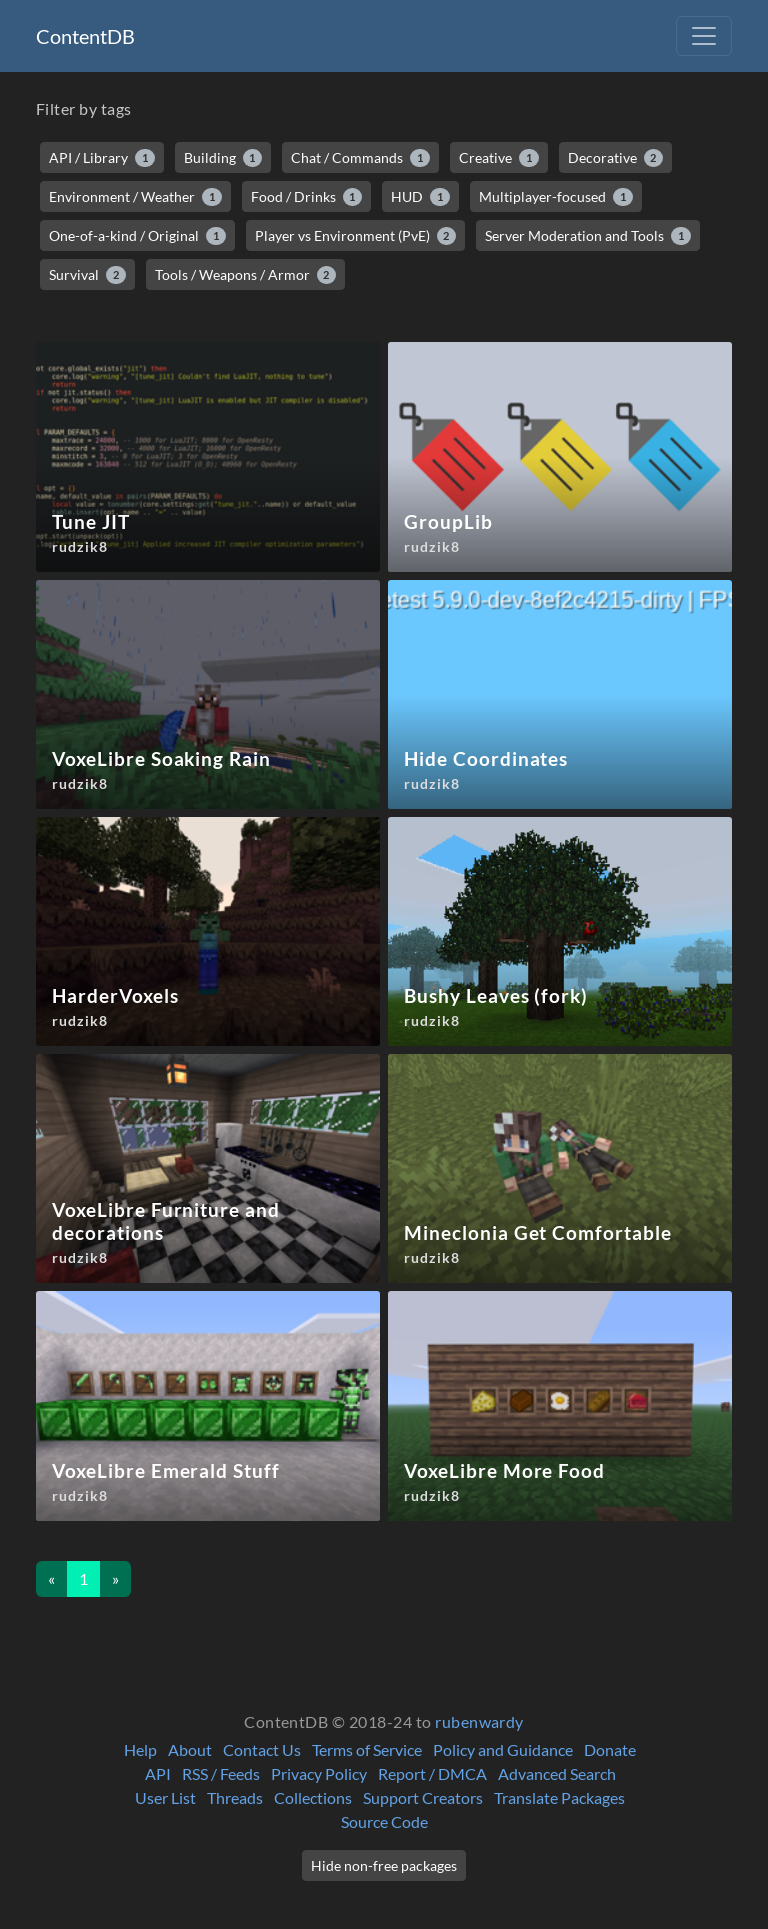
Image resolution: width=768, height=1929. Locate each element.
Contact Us (262, 1749)
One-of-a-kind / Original (137, 236)
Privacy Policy (319, 1773)
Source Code (384, 1821)
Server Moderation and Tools (588, 236)
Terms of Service (367, 1749)
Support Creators (423, 1797)
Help (140, 1749)
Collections (313, 1797)
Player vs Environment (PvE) (356, 236)
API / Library (102, 158)
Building (223, 158)
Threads (235, 1797)
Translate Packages (559, 1797)
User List (165, 1797)
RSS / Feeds (221, 1773)
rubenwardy (479, 1721)
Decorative (616, 158)
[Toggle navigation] (704, 36)
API (158, 1773)
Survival (87, 275)
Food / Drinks (307, 197)
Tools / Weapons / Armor (246, 275)
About (190, 1749)
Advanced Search (557, 1773)
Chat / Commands (360, 158)
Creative (499, 158)
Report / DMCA (432, 1773)
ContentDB (85, 36)
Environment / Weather (135, 197)
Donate (610, 1749)
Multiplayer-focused (556, 197)
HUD (420, 197)
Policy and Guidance (503, 1749)
